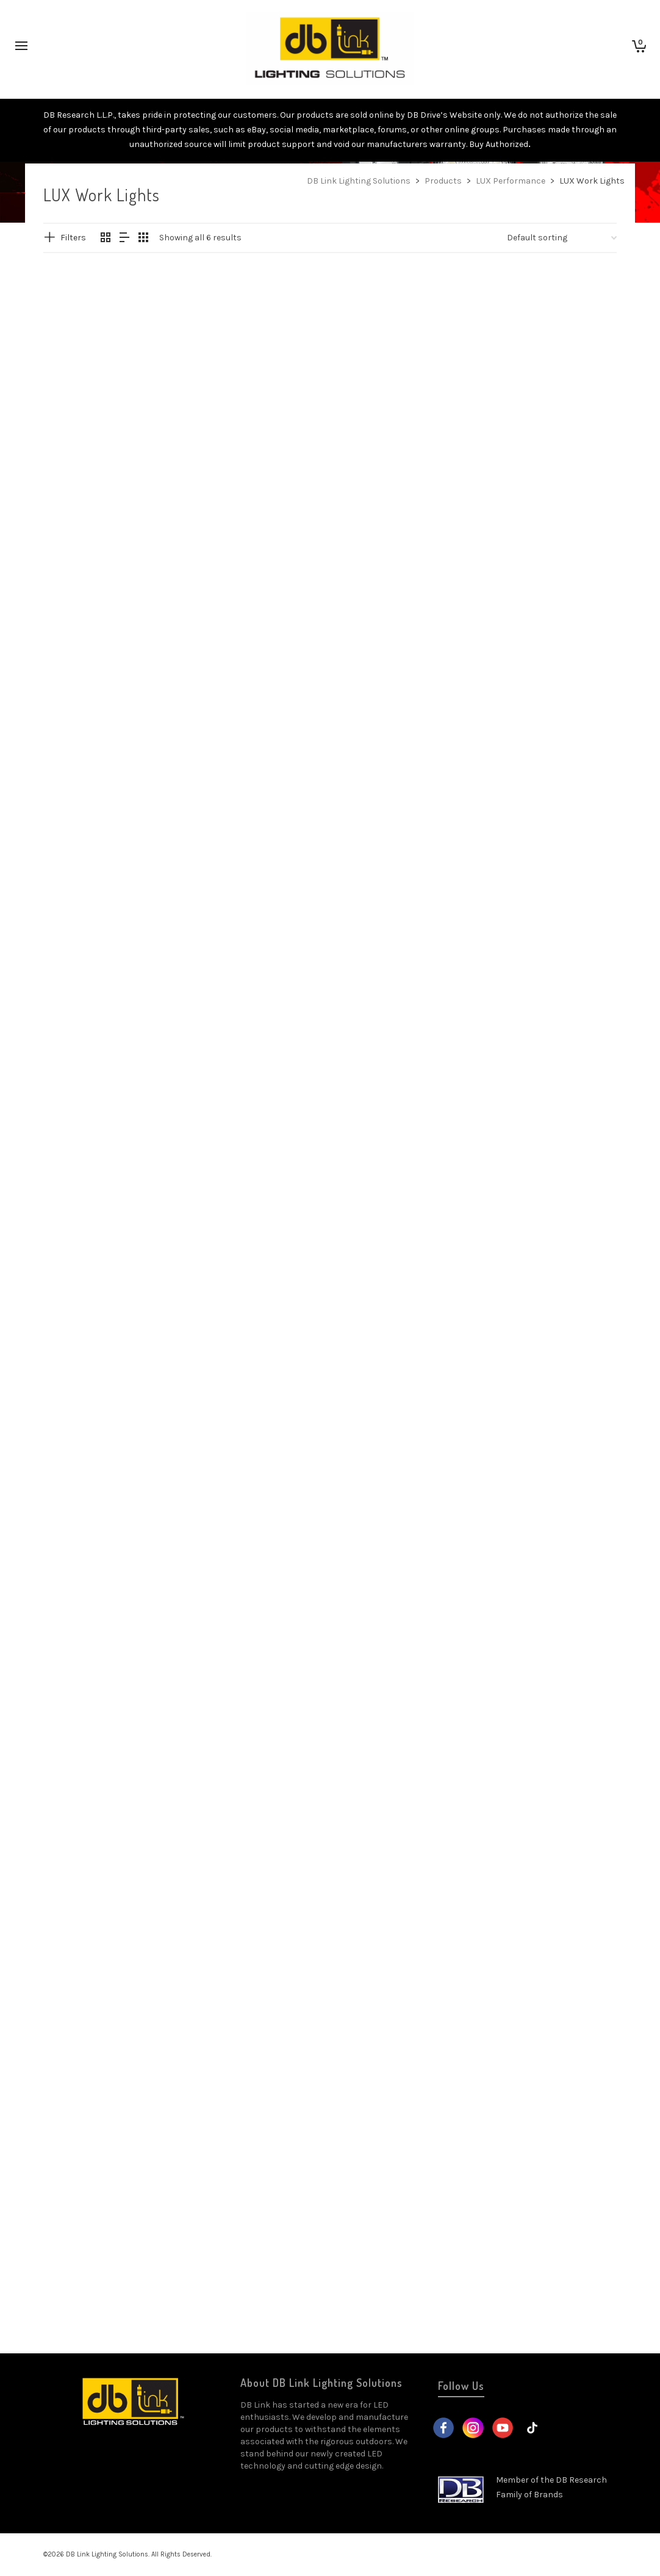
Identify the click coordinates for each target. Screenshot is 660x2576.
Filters (73, 237)
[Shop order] (562, 238)
